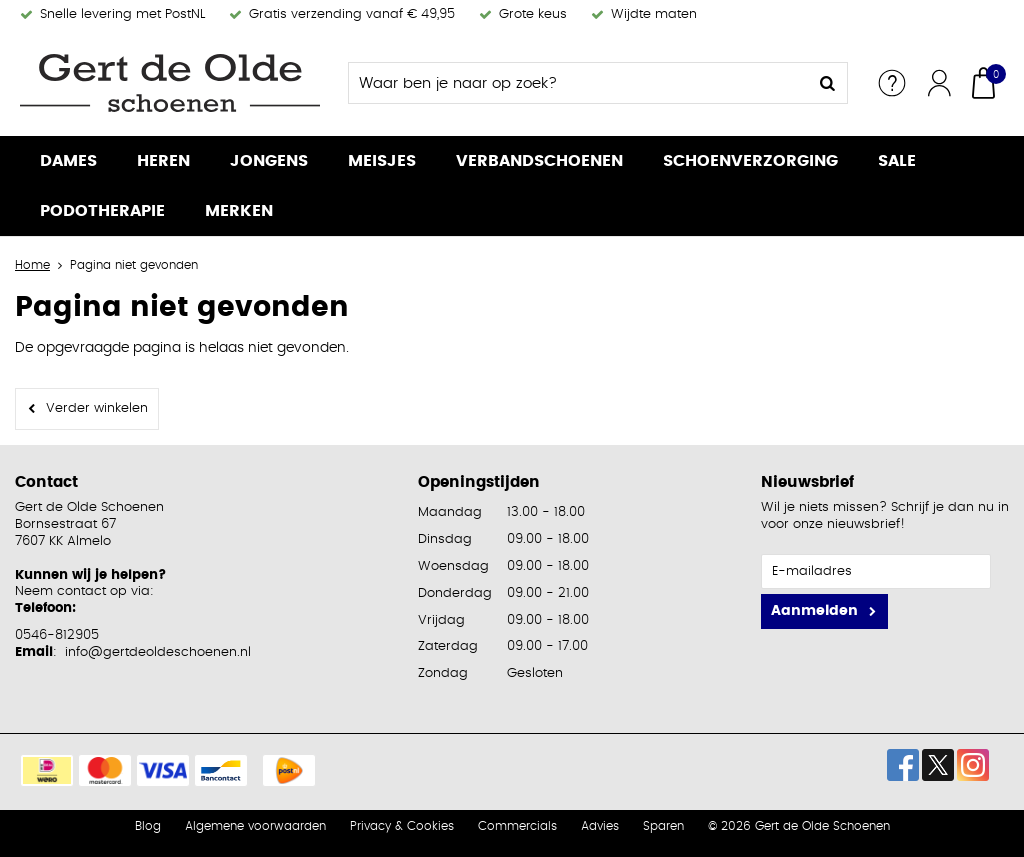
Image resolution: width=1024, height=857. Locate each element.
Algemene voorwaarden (255, 826)
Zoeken (827, 83)
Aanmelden (814, 611)
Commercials (517, 826)
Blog (148, 826)
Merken (239, 211)
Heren (163, 161)
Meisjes (382, 161)
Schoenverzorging (750, 161)
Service (892, 83)
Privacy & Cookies (402, 826)
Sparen (663, 826)
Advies (600, 826)
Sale (897, 161)
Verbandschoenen (539, 161)
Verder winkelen (97, 408)
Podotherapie (102, 211)
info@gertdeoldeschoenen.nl (158, 652)
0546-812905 (57, 635)
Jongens (269, 161)
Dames (68, 161)
